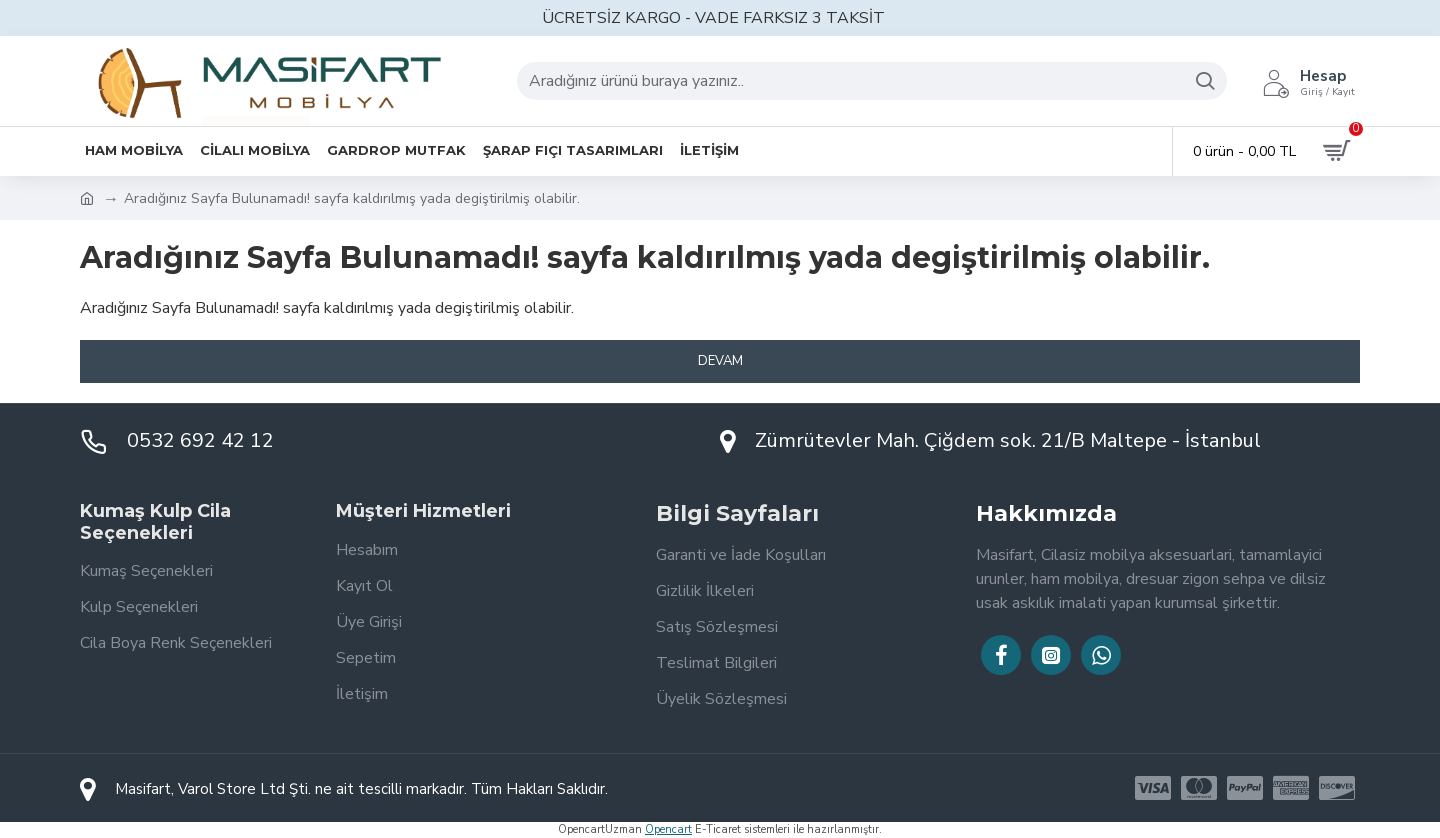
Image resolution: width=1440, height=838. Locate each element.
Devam (720, 361)
